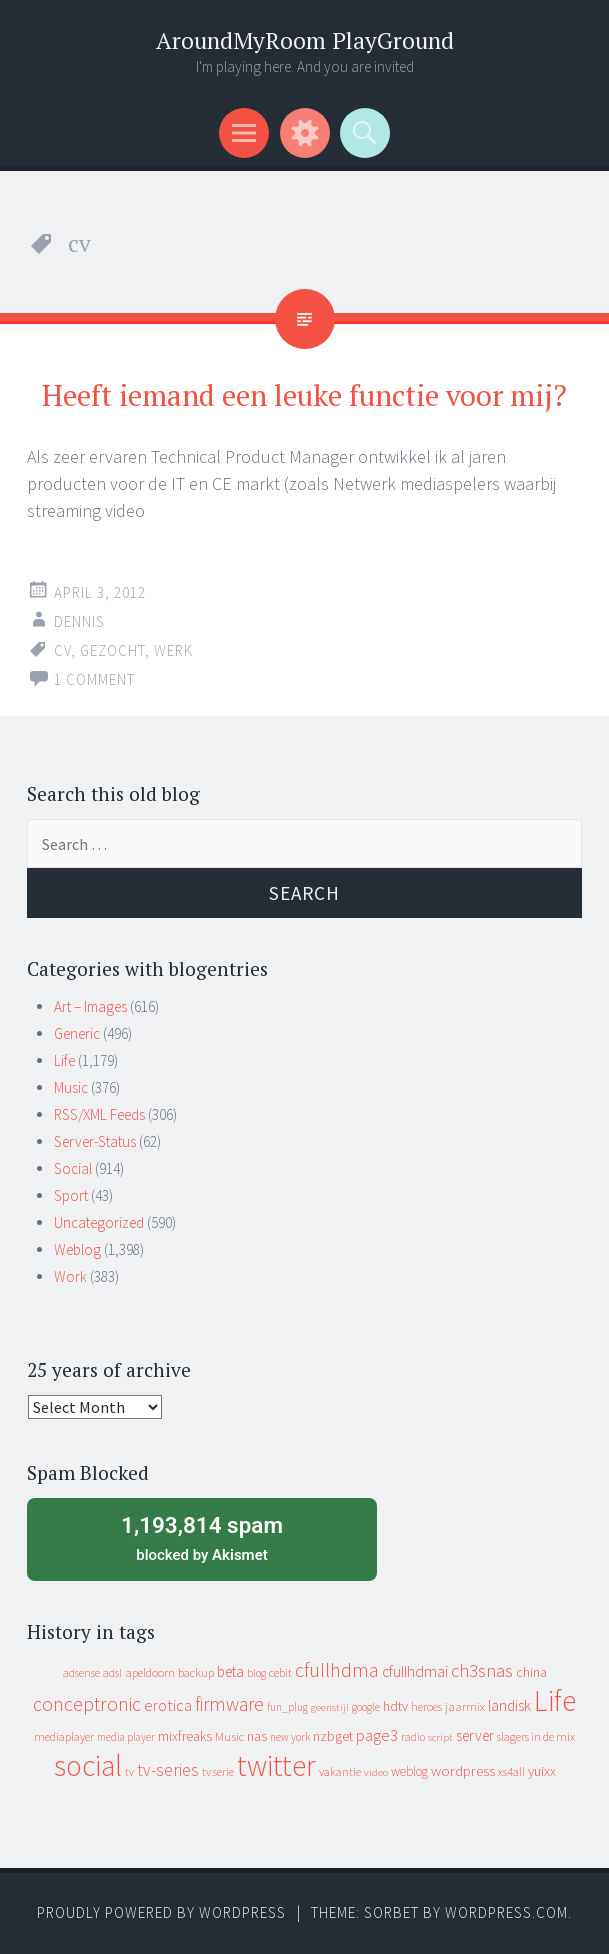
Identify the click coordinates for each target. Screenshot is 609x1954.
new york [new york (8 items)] (290, 1737)
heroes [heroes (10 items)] (426, 1706)
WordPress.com (506, 1912)
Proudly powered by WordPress (161, 1912)
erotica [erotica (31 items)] (168, 1705)
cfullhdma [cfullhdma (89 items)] (337, 1669)
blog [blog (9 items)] (256, 1673)
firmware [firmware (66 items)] (229, 1704)
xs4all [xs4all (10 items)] (511, 1771)
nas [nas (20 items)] (257, 1736)
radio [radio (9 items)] (413, 1737)
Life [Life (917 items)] (555, 1700)
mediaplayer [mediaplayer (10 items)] (64, 1736)
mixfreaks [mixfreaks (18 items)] (185, 1736)
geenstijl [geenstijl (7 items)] (330, 1707)
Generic (77, 1033)
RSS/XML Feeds (99, 1114)
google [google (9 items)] (366, 1707)
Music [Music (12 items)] (229, 1736)
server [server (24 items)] (475, 1735)
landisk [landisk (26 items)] (509, 1705)
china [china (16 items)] (531, 1672)
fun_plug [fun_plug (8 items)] (287, 1707)
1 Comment (94, 679)
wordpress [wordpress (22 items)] (463, 1770)
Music (71, 1087)
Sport (71, 1195)
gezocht (112, 650)
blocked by (202, 1537)
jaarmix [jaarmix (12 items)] (465, 1706)
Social (73, 1168)
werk (173, 650)
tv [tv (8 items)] (129, 1772)
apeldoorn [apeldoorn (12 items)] (150, 1672)
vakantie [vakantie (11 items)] (340, 1771)
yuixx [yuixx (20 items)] (542, 1771)
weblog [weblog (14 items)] (409, 1771)
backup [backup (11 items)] (196, 1672)
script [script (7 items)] (440, 1737)
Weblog (77, 1249)
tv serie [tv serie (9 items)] (218, 1772)
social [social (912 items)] (88, 1765)
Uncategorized (99, 1222)
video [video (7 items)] (376, 1772)
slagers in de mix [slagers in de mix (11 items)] (536, 1736)
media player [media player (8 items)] (126, 1737)
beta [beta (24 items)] (230, 1671)
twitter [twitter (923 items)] (276, 1765)
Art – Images (90, 1006)
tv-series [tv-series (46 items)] (168, 1770)
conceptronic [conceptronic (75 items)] (87, 1704)
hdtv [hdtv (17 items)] (395, 1706)
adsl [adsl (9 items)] (112, 1673)
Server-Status (95, 1141)
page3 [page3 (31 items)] (377, 1735)
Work (70, 1276)
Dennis (79, 621)
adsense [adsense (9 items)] (81, 1673)
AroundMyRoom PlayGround (305, 40)
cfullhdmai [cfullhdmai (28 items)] (415, 1671)
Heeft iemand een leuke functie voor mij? (304, 395)
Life (64, 1060)
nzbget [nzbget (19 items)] (333, 1736)
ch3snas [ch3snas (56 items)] (482, 1670)
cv (62, 650)
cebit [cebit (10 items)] (280, 1672)
